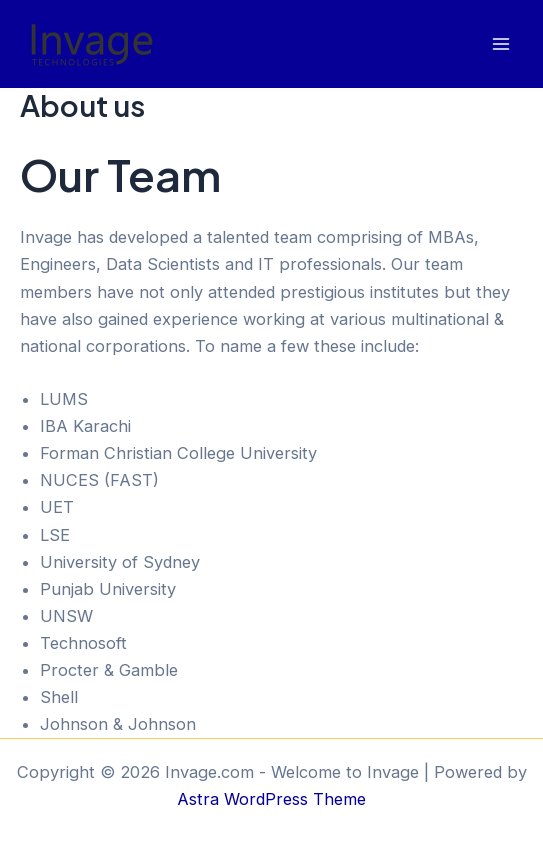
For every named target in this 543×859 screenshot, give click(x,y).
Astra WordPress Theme (271, 799)
